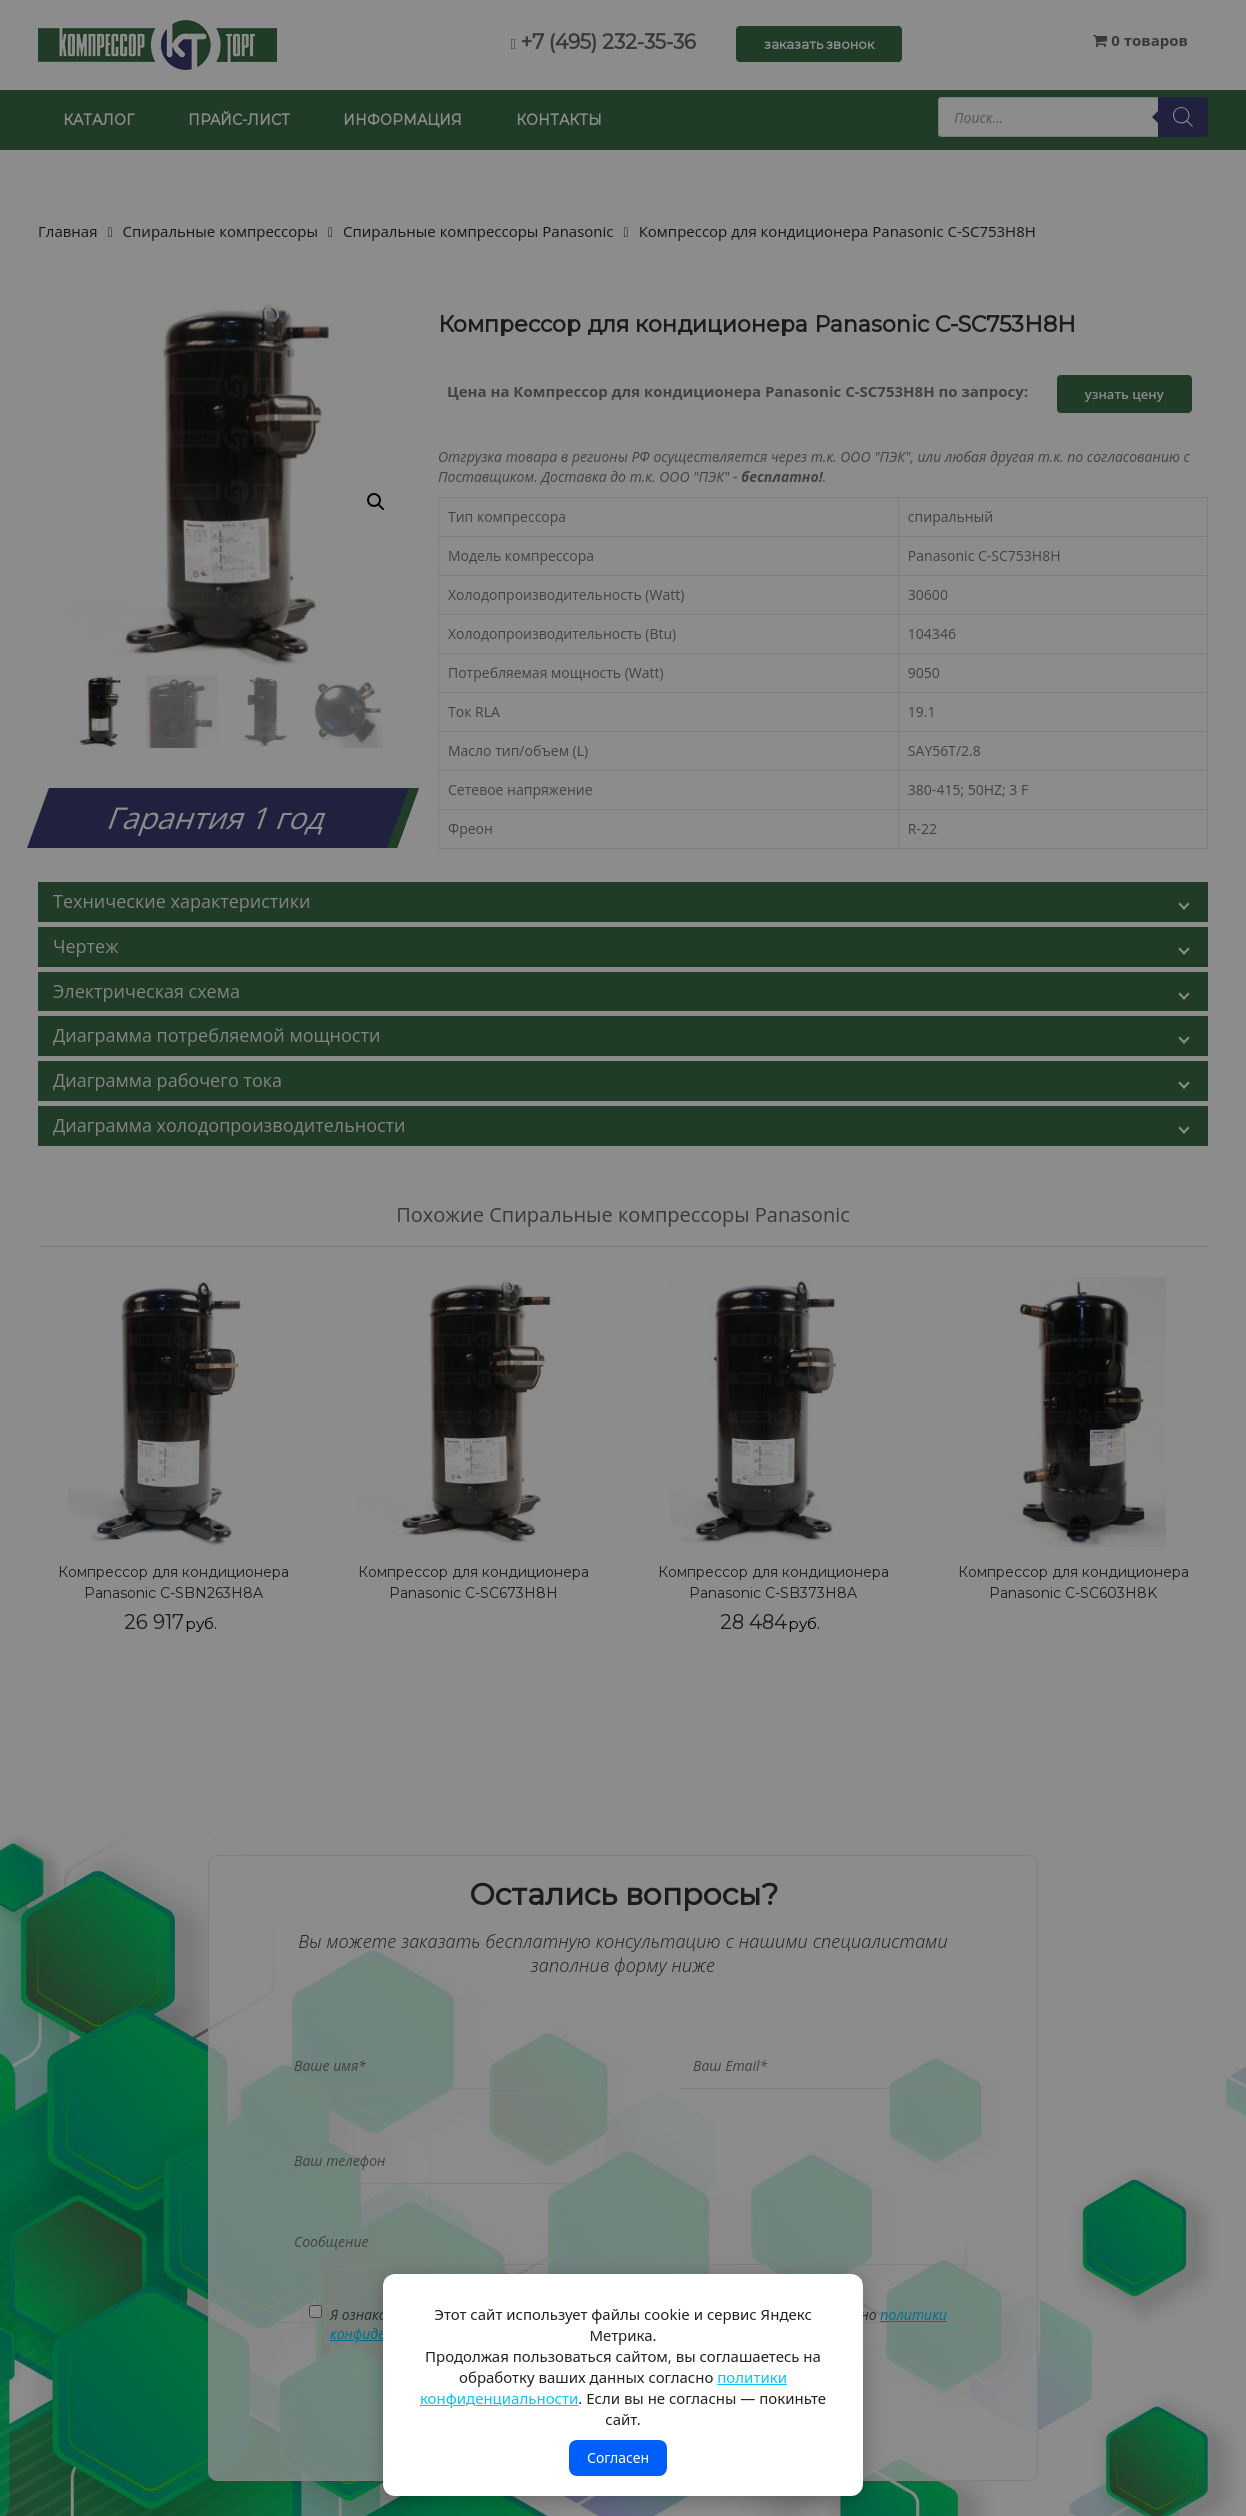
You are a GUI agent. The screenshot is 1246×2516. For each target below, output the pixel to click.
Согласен (618, 2457)
